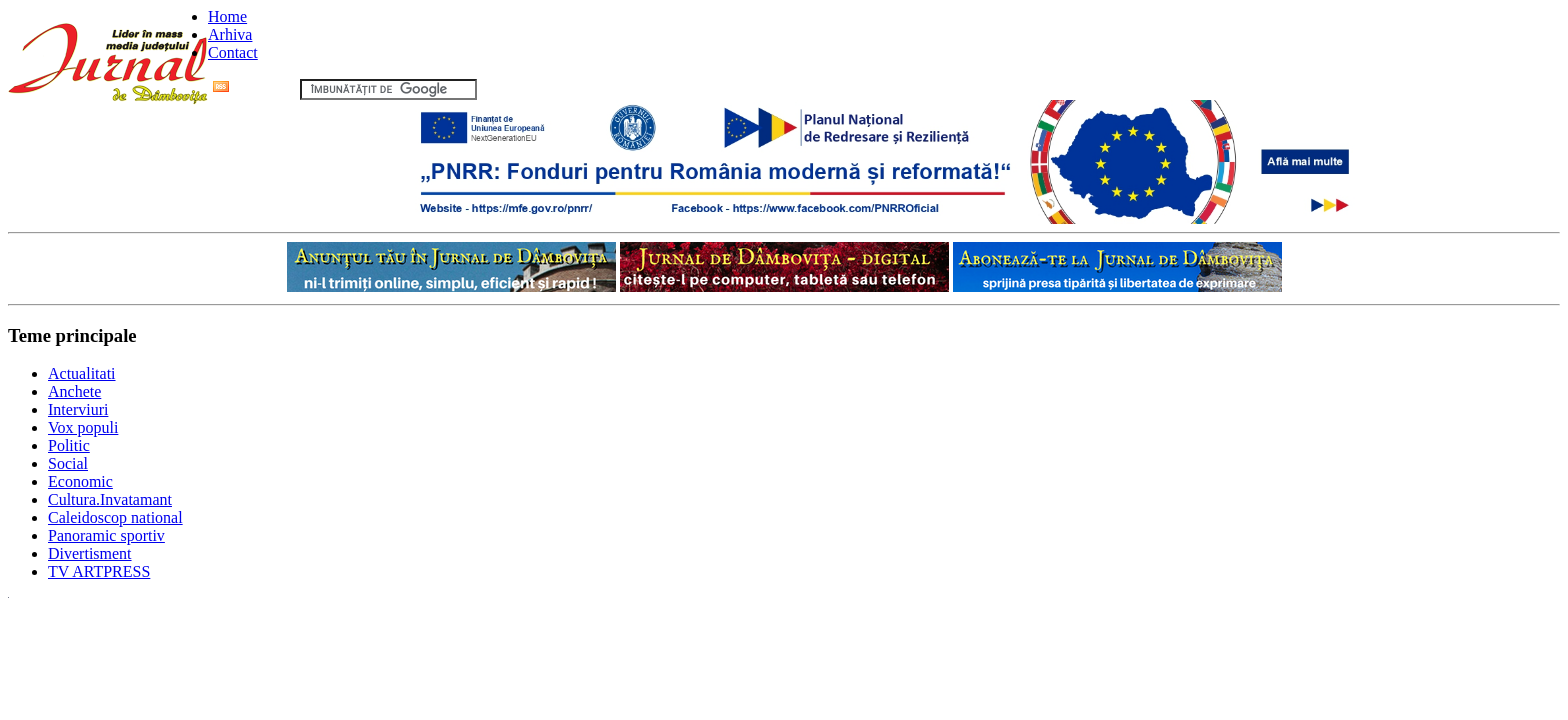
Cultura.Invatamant (110, 499)
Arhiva (230, 34)
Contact (233, 52)
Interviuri (78, 409)
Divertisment (90, 553)
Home (227, 16)
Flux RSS (254, 88)
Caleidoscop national (115, 517)
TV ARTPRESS (99, 571)
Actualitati (82, 373)
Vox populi (83, 427)
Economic (80, 481)
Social (68, 463)
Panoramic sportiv (106, 535)
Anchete (74, 391)
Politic (69, 445)
